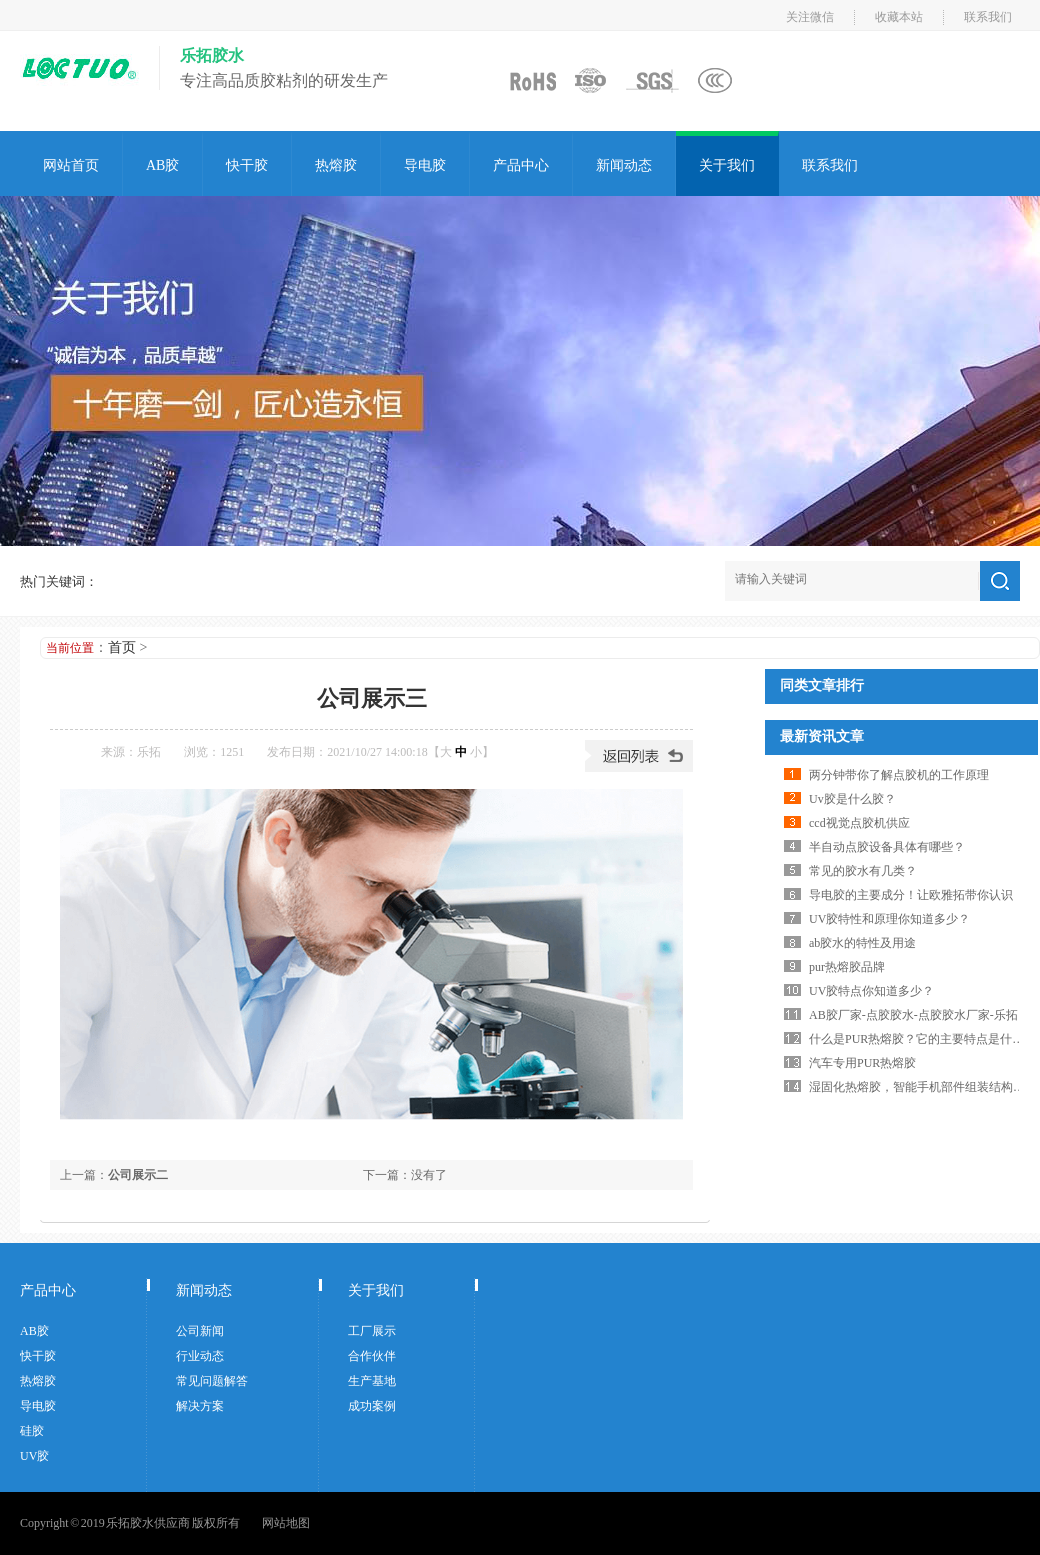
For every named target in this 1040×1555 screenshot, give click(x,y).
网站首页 (71, 165)
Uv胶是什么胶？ (852, 799)
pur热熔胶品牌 (847, 967)
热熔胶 (336, 165)
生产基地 (372, 1381)
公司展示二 (138, 1175)
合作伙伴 (372, 1356)
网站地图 (286, 1523)
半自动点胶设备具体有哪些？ (887, 847)
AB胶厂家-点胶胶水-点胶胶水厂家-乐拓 (913, 1015)
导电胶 (425, 165)
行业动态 (200, 1356)
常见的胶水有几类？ (863, 871)
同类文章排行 (822, 685)
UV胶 (34, 1456)
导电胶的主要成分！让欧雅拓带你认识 (911, 895)
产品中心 (521, 165)
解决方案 (200, 1406)
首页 (122, 647)
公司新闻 (200, 1331)
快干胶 (247, 165)
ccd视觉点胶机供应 (859, 823)
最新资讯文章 (822, 736)
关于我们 (727, 165)
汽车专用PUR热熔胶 (862, 1063)
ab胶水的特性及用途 (862, 943)
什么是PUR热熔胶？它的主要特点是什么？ (922, 1039)
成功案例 (372, 1406)
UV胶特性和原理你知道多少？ (889, 919)
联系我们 (988, 17)
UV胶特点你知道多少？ (871, 991)
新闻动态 (624, 165)
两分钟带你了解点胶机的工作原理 (899, 775)
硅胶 (32, 1431)
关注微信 (810, 17)
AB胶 (162, 165)
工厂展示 (372, 1331)
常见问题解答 (212, 1381)
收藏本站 (899, 17)
